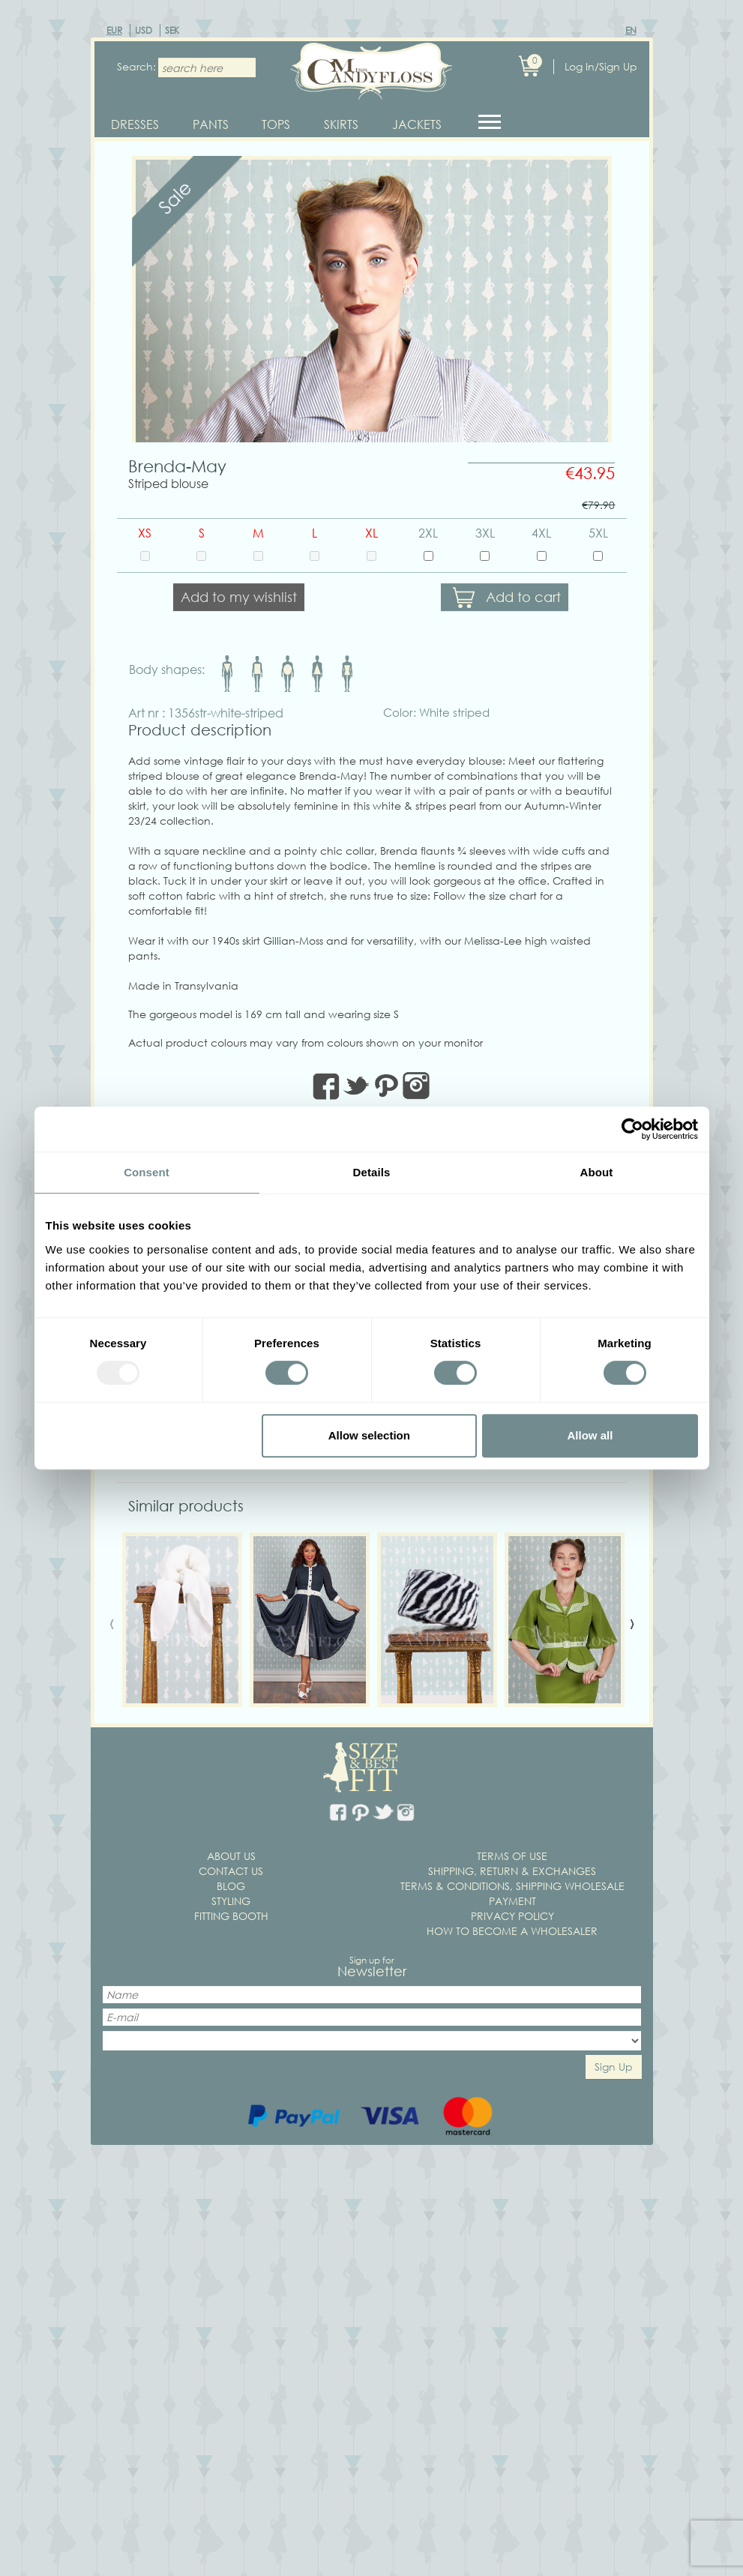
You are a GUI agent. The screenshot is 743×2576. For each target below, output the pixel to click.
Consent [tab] (146, 1172)
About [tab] (596, 1172)
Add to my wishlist (239, 603)
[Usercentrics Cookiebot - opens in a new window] (632, 1129)
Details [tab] (372, 1172)
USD (143, 30)
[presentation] (111, 1628)
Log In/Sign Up (601, 66)
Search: (131, 66)
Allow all (590, 1435)
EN (631, 30)
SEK (172, 30)
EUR (114, 30)
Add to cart (523, 603)
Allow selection (369, 1435)
